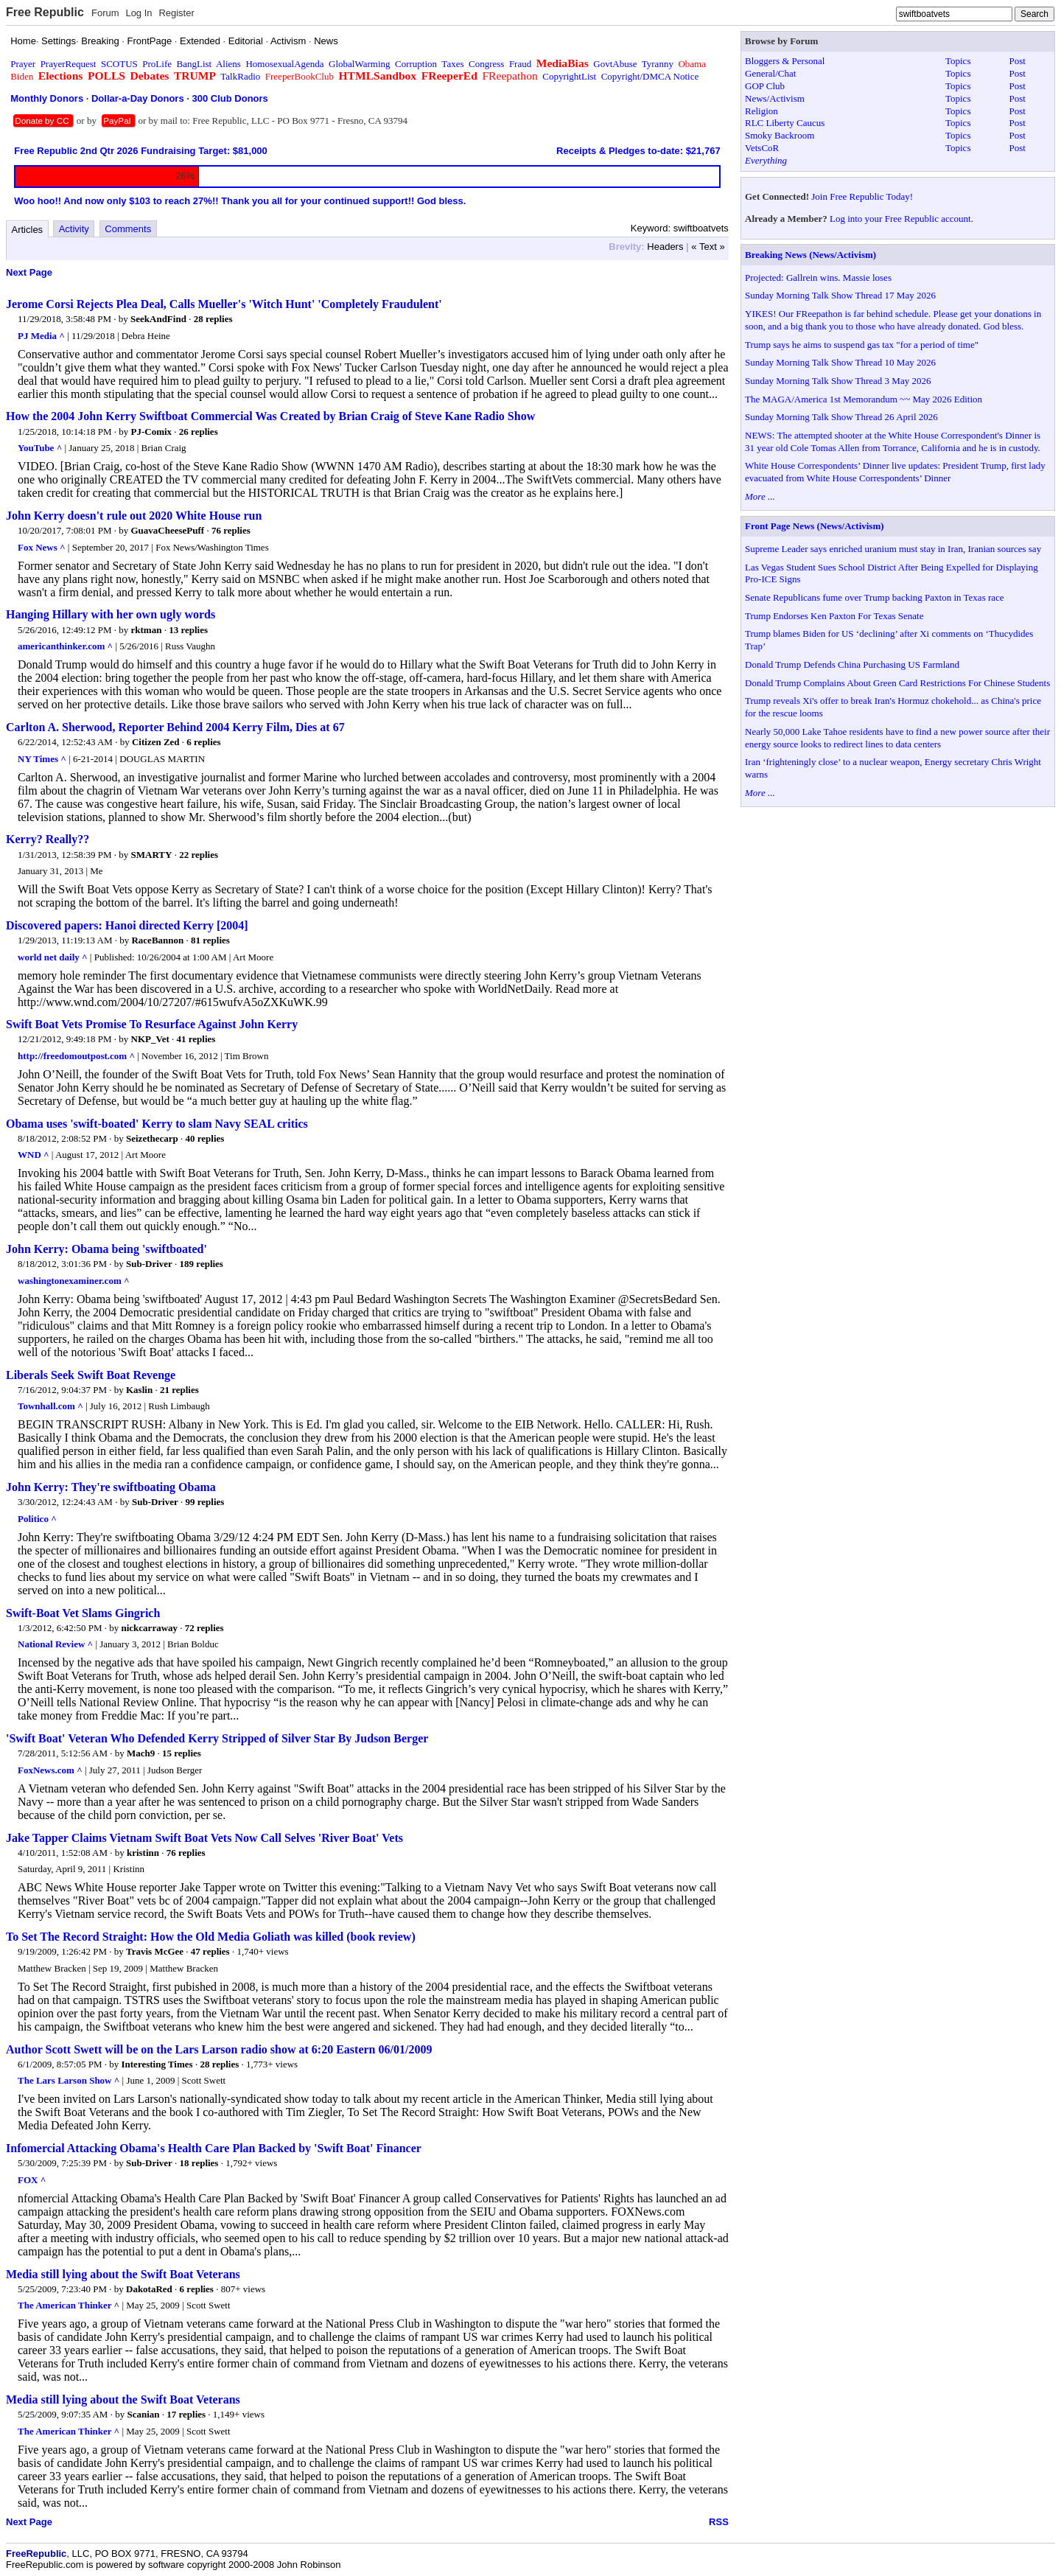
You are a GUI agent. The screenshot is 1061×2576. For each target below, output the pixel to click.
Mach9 (141, 1753)
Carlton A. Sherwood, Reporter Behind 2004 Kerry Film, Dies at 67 (175, 727)
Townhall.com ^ (50, 1405)
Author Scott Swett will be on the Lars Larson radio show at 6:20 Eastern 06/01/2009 (219, 2049)
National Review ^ (55, 1644)
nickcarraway (150, 1627)
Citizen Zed (156, 741)
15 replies (181, 1753)
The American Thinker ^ (68, 2305)
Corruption (416, 63)
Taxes (452, 63)
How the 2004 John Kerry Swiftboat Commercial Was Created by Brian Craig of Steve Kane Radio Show (270, 416)
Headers (665, 246)
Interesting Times (157, 2064)
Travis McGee (154, 1951)
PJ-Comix (151, 431)
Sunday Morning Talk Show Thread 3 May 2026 (838, 380)
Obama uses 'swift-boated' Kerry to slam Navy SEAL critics (157, 1123)
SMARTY (151, 854)
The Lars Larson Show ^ (68, 2080)
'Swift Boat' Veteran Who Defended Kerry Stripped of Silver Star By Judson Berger (217, 1738)
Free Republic (45, 12)
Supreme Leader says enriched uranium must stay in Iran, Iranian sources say (893, 548)
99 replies (205, 1501)
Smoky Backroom (779, 135)
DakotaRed (149, 2288)
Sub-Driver (149, 1263)
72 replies (204, 1627)
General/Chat (770, 73)
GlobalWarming (359, 63)
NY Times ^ (42, 758)
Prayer (22, 63)
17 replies (186, 2414)
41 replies (196, 1038)
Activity (74, 228)
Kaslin (139, 1389)
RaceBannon (157, 940)
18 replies (199, 2162)
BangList (194, 63)
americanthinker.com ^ (65, 646)
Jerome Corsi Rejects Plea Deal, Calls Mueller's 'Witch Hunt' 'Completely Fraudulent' (224, 304)
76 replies (231, 530)
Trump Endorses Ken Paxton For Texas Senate (834, 615)
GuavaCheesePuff (168, 530)
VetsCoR (762, 147)
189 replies (201, 1263)
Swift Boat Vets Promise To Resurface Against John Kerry (152, 1024)
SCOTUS (119, 63)
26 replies (198, 431)
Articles (27, 229)
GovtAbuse (615, 63)
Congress (486, 63)
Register (176, 12)
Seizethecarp (152, 1138)
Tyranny (657, 63)
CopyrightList (569, 76)
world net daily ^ (53, 957)
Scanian (143, 2414)
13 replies (188, 629)
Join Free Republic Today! (862, 196)
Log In (138, 12)
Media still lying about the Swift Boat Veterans (123, 2274)
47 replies (210, 1951)
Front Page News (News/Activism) (814, 525)
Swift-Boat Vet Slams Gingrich (83, 1613)
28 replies (213, 318)
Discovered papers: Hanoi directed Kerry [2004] (127, 925)
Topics (957, 60)
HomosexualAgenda (284, 63)
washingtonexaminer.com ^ (74, 1280)
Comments (128, 228)
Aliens (228, 63)
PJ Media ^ (41, 335)
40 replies (205, 1138)
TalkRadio (240, 76)
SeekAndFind (158, 318)
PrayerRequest (69, 63)
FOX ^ (32, 2179)
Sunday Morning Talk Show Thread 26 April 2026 (841, 416)
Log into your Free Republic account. (901, 218)
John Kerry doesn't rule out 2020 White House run (134, 515)
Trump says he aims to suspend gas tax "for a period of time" (861, 344)
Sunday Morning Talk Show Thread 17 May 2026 (840, 295)
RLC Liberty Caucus (784, 122)
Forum (105, 12)
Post (1017, 60)
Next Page (29, 272)
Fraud (520, 63)
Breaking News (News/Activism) (810, 254)
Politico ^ (37, 1518)
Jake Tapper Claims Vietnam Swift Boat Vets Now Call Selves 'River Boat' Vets (204, 1838)
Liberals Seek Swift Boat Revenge (90, 1375)
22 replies (198, 854)
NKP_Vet (150, 1038)
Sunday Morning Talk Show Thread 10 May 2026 (840, 362)
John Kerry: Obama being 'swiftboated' (106, 1249)
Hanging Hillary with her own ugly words (110, 614)
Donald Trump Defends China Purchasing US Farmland (852, 664)
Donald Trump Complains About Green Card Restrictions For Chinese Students (897, 682)
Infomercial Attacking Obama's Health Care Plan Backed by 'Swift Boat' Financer (213, 2148)
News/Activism (775, 98)
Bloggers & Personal (784, 60)
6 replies (203, 741)
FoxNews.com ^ (50, 1770)
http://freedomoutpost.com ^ (76, 1055)
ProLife (157, 63)
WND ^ (33, 1154)
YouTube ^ (40, 447)
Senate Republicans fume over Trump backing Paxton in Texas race (874, 597)
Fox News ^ (42, 547)
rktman (146, 629)
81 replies (210, 940)
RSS (719, 2521)
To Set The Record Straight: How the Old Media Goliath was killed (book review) (211, 1936)
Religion (761, 110)
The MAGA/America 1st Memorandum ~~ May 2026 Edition (863, 399)
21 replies (179, 1389)
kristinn (143, 1852)
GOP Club (765, 85)
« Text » (707, 246)
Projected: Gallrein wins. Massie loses (818, 277)
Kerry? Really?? (47, 839)
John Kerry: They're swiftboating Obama (111, 1487)
